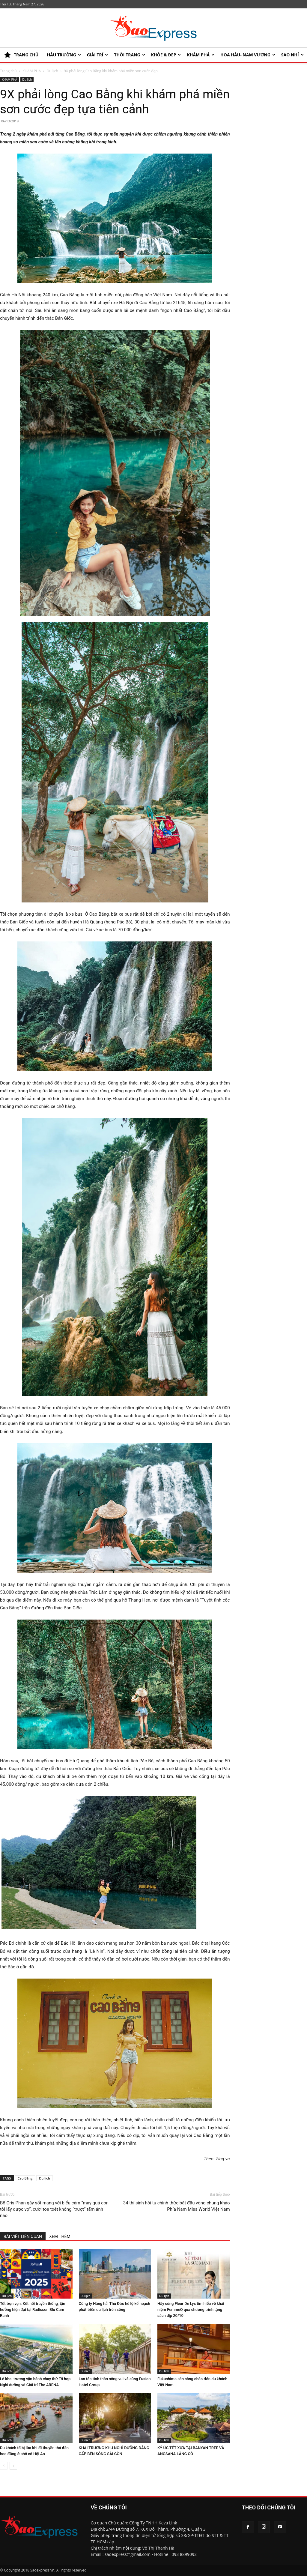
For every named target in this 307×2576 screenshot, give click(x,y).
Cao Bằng (25, 2178)
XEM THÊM (59, 2236)
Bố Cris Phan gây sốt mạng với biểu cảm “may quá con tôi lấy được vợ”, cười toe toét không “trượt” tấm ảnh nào (54, 2209)
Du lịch (44, 2178)
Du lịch (52, 70)
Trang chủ (8, 70)
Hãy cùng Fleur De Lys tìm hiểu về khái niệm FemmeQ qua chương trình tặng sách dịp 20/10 (190, 2309)
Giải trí (97, 55)
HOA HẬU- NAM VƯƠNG (247, 55)
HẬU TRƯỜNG (64, 55)
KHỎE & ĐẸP (166, 55)
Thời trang (129, 55)
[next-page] (13, 2466)
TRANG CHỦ (21, 55)
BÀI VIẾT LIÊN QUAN (23, 2236)
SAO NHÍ (292, 55)
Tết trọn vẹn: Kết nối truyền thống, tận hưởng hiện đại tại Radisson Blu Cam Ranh (32, 2309)
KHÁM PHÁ (200, 55)
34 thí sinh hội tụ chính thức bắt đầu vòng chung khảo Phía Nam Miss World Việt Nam (176, 2206)
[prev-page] (3, 2466)
